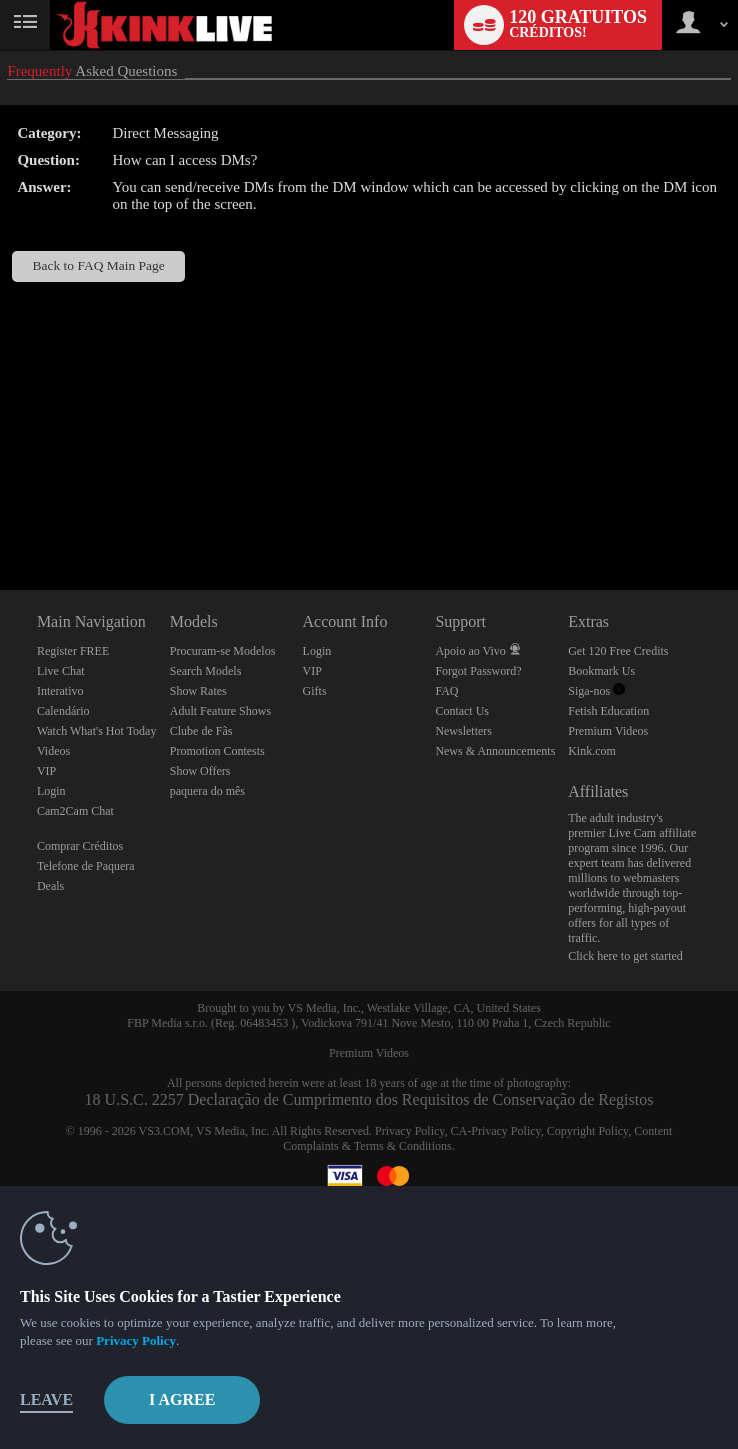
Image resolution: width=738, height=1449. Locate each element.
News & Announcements (495, 751)
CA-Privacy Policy (496, 1131)
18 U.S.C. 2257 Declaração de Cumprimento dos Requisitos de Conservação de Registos (369, 1099)
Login (51, 791)
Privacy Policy (410, 1131)
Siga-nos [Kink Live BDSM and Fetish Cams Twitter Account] (596, 691)
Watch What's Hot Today (97, 731)
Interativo (60, 691)
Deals (50, 886)
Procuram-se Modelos (223, 651)
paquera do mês (207, 791)
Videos (53, 751)
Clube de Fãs (201, 731)
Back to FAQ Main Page (99, 265)
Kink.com (592, 751)
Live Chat (61, 671)
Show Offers (200, 771)
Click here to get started (625, 956)
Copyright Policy (588, 1131)
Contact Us (462, 711)
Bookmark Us (601, 671)
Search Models (206, 671)
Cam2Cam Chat (75, 811)
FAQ (446, 691)
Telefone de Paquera (86, 866)
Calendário (63, 711)
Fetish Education (608, 711)
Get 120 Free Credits (618, 651)
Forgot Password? (478, 671)
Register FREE (73, 651)
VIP (46, 771)
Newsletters (463, 731)
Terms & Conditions (403, 1146)
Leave (46, 1399)
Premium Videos (608, 731)
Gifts (315, 691)
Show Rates (198, 691)
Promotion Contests (217, 751)
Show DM (0, 515)
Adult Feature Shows (220, 711)
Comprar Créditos (80, 846)
